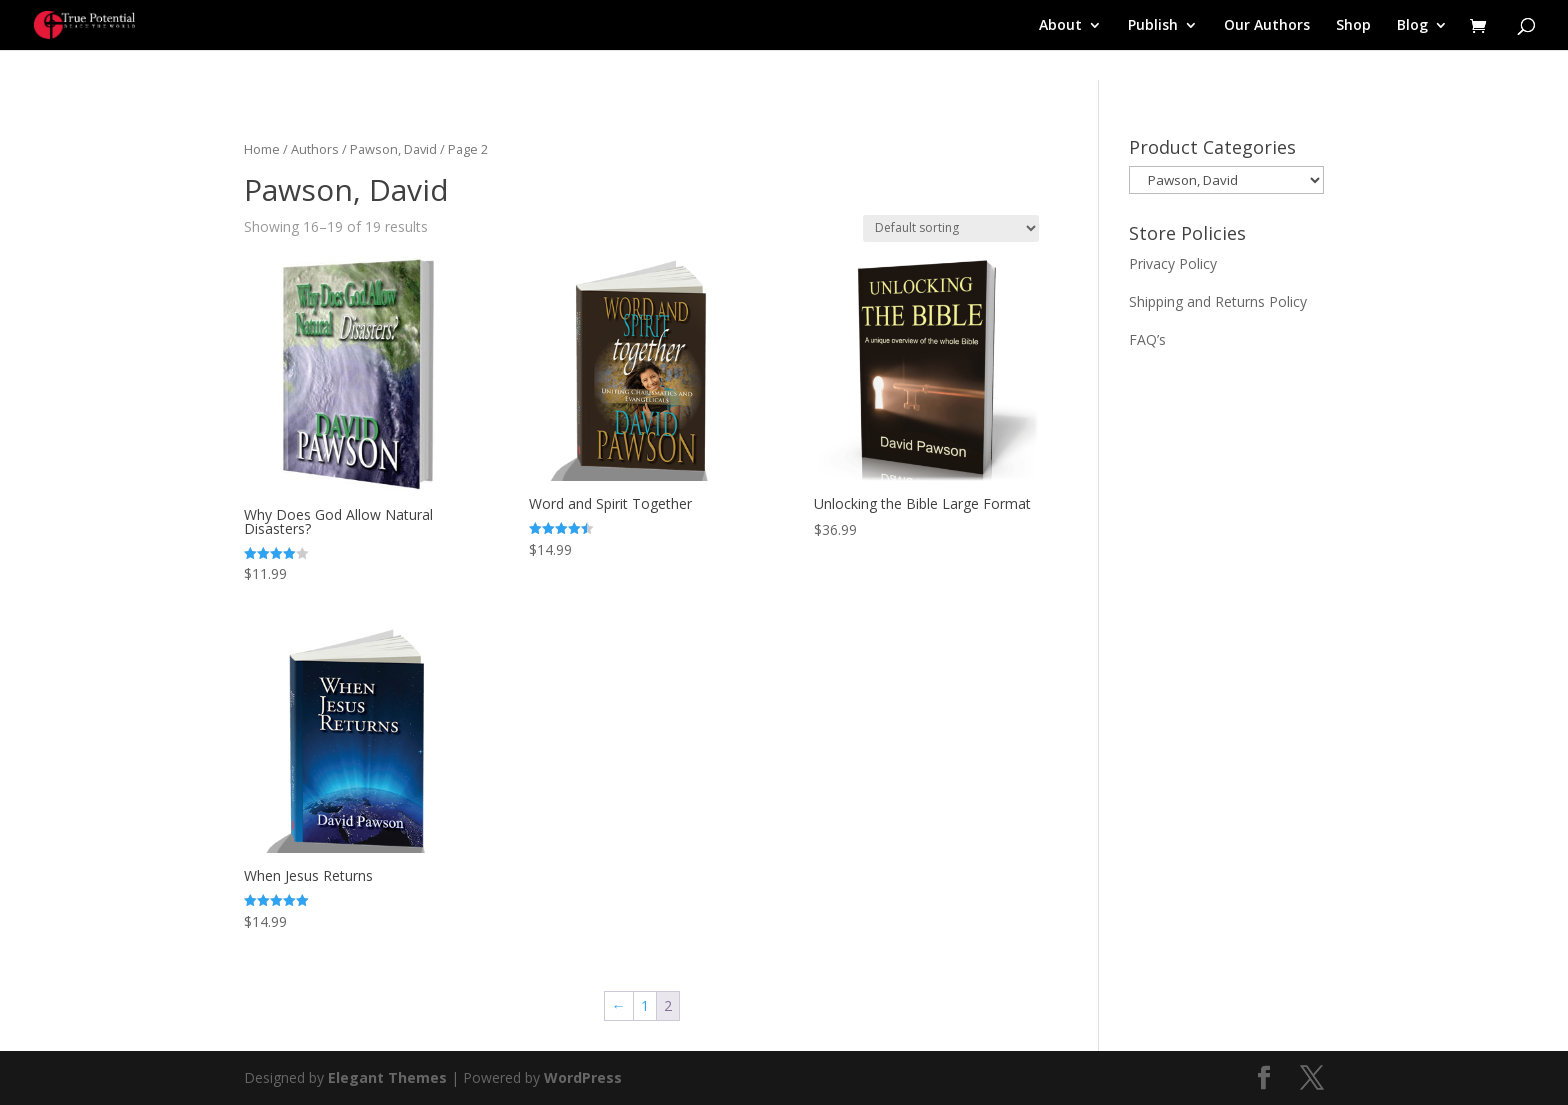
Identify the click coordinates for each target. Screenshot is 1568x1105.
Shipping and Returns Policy (1218, 301)
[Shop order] (951, 228)
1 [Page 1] (645, 1005)
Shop (1353, 26)
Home (262, 149)
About (1060, 26)
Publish (1153, 26)
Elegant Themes (387, 1077)
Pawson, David (393, 149)
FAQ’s (1147, 339)
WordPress (583, 1077)
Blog (1412, 26)
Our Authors (1267, 26)
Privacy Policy (1173, 263)
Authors (315, 149)
